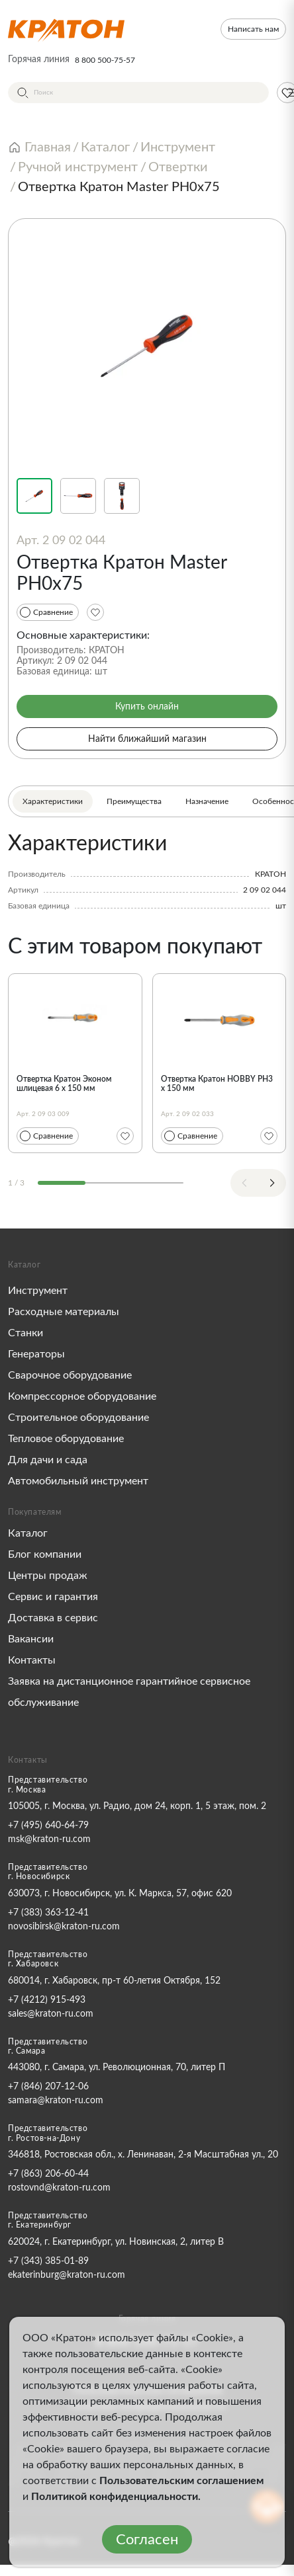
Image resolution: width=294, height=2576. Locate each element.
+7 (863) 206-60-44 (48, 2174)
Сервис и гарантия (53, 1596)
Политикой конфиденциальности (114, 2496)
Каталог (28, 1533)
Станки (25, 1333)
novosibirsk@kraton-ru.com (64, 1926)
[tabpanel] (147, 871)
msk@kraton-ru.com (49, 1839)
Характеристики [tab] (53, 801)
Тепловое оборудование (66, 1438)
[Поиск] (138, 92)
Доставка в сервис (53, 1618)
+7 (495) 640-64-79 (48, 1825)
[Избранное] (95, 612)
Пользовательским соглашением (181, 2480)
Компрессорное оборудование (82, 1396)
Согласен (147, 2539)
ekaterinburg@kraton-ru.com (66, 2275)
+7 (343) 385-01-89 (48, 2261)
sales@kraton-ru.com (50, 2014)
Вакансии (31, 1639)
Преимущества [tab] (134, 801)
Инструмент (38, 1290)
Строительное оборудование (78, 1417)
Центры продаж (47, 1575)
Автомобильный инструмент (78, 1481)
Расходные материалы (63, 1312)
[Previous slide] (244, 1183)
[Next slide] (272, 1183)
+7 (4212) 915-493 (46, 2000)
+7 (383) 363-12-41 (48, 1912)
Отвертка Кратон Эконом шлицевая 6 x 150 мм (64, 1083)
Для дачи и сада (47, 1460)
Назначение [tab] (206, 801)
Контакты (32, 1660)
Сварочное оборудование (70, 1375)
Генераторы (36, 1354)
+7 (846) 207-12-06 (48, 2086)
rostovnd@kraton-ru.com (59, 2188)
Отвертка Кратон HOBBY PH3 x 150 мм (217, 1083)
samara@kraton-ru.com (55, 2100)
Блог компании (44, 1554)
